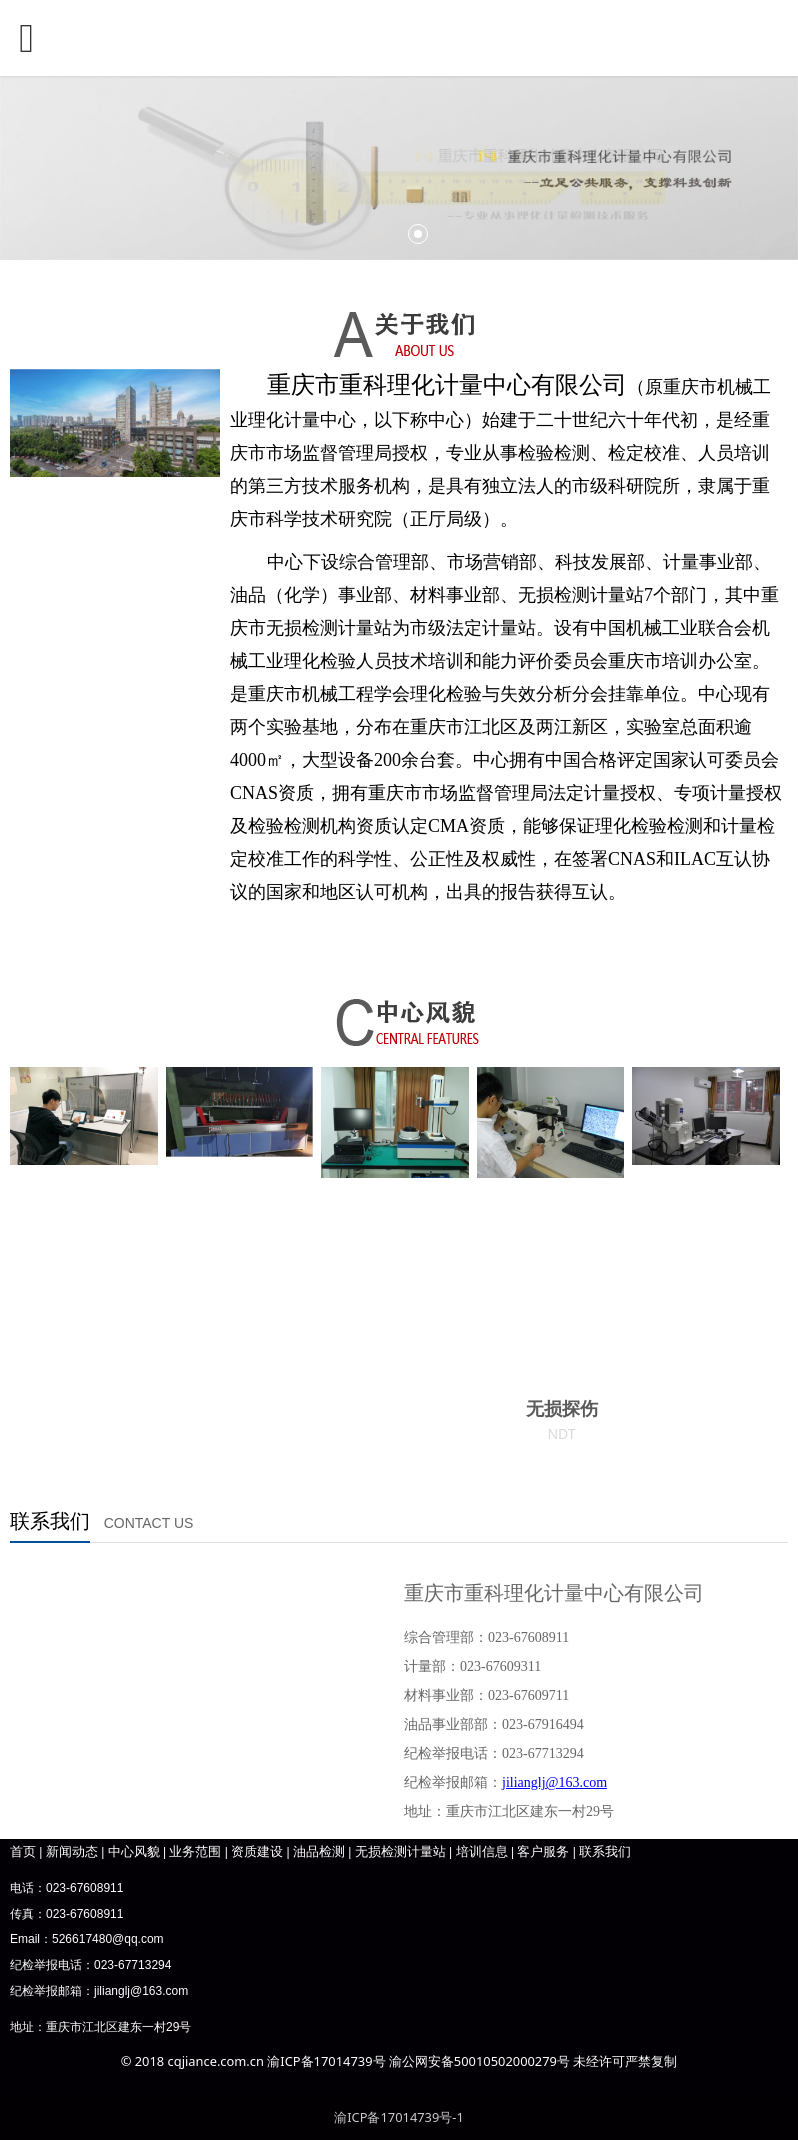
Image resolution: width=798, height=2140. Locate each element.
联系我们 (605, 1851)
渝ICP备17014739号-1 (399, 2117)
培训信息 (482, 1851)
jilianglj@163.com (141, 1991)
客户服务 (543, 1851)
